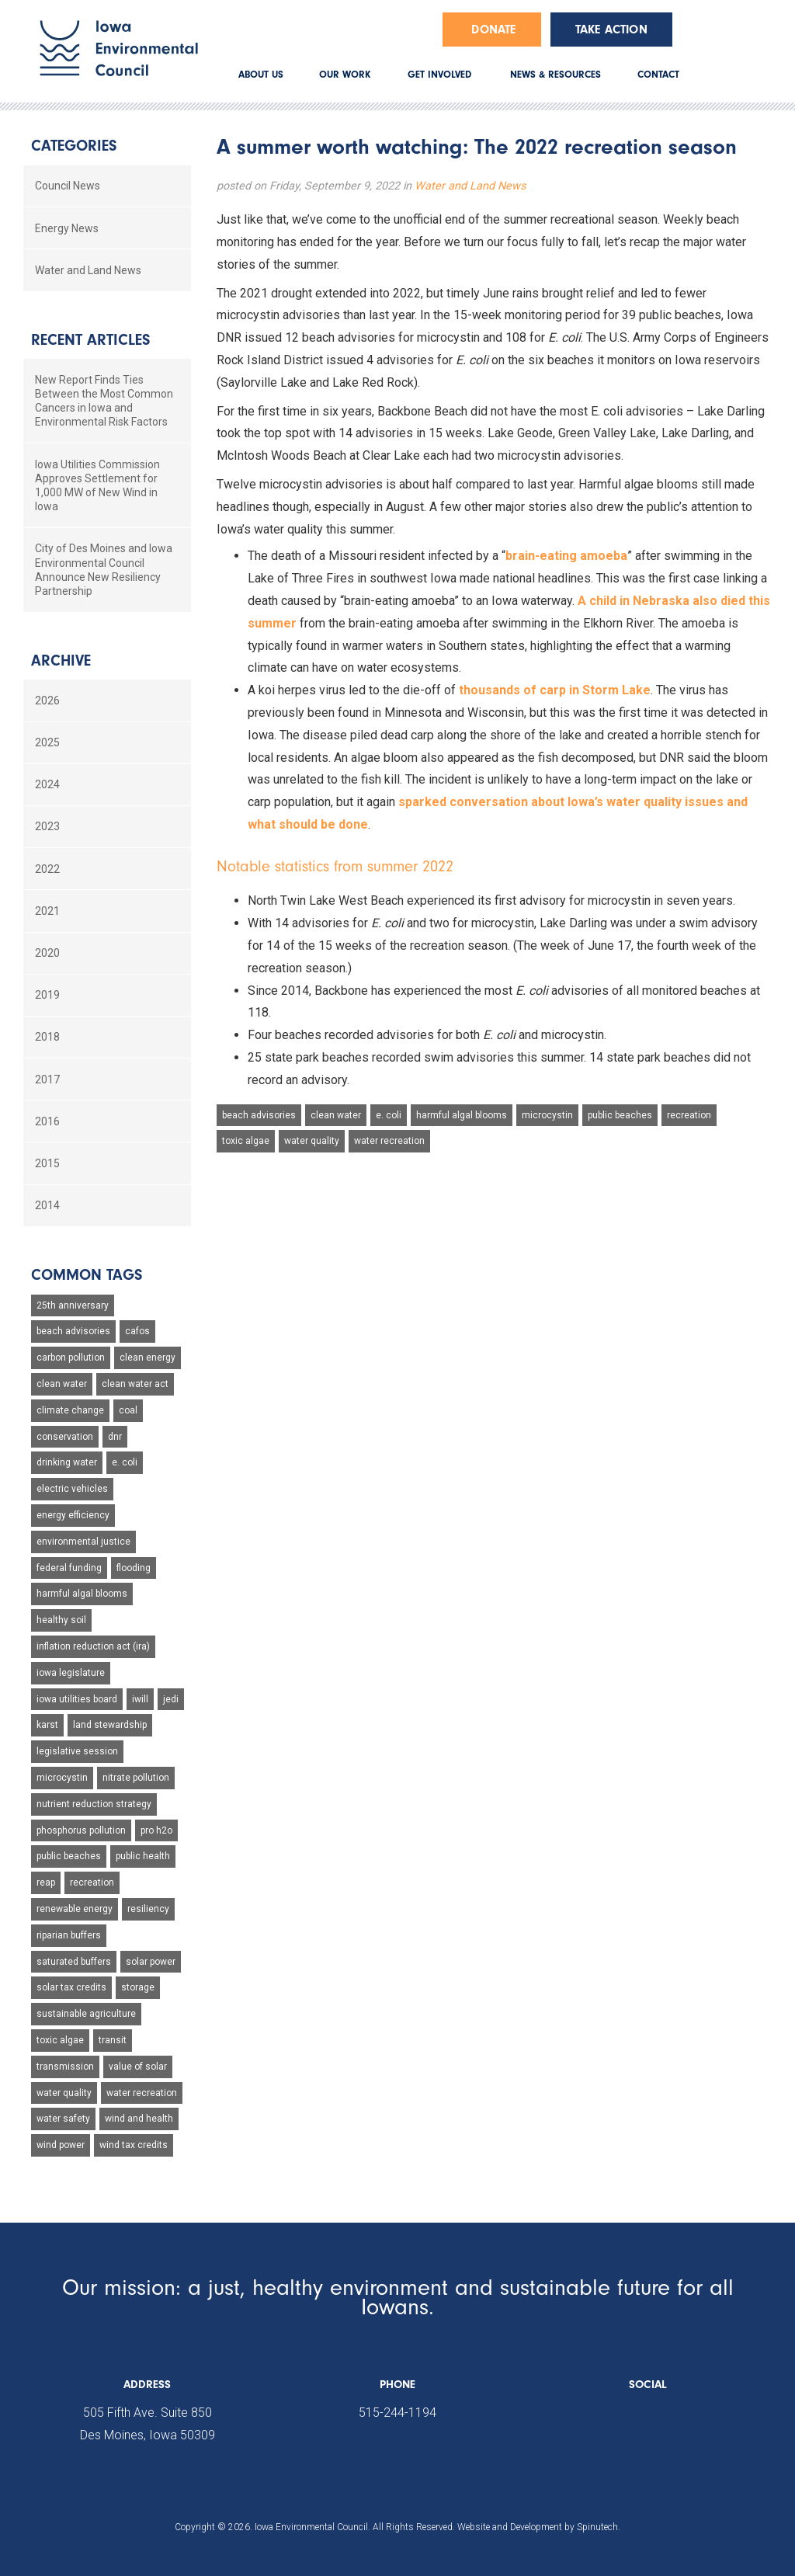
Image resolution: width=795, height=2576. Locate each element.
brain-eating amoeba (566, 555)
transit (113, 2040)
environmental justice (83, 1541)
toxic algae (245, 1140)
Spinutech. (598, 2527)
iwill (140, 1699)
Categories (73, 146)
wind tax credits (133, 2145)
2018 (47, 1037)
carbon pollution (70, 1357)
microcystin (547, 1115)
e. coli (388, 1115)
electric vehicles (72, 1488)
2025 (47, 742)
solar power (150, 1961)
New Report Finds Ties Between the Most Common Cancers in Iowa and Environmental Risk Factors (104, 401)
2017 (47, 1079)
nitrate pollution (135, 1777)
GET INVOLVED (439, 74)
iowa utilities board (76, 1699)
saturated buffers (73, 1961)
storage (137, 1987)
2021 (47, 911)
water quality (311, 1140)
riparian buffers (68, 1935)
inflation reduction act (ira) (93, 1646)
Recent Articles (90, 340)
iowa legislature (70, 1672)
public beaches (620, 1115)
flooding (133, 1568)
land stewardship (110, 1724)
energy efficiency (72, 1515)
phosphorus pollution (81, 1830)
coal (128, 1410)
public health (143, 1856)
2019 (47, 995)
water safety (63, 2118)
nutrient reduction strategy (93, 1804)
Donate (493, 30)
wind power (60, 2145)
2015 (47, 1163)
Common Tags (86, 1275)
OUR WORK (344, 74)
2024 (47, 784)
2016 (47, 1121)
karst (47, 1724)
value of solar (138, 2066)
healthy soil (61, 1620)
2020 (47, 953)
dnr (115, 1436)
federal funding (69, 1568)
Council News (67, 185)
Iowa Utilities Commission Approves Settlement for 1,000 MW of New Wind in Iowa (97, 485)
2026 (47, 700)
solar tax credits (71, 1987)
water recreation (389, 1140)
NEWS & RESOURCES (555, 74)
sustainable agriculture (86, 2013)
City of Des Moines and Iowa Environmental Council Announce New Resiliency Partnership (103, 569)
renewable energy (74, 1908)
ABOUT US (260, 74)
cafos (137, 1331)
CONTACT (658, 74)
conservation (64, 1436)
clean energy (147, 1357)
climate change (70, 1410)
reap (45, 1882)
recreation (689, 1115)
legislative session (77, 1751)
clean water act (135, 1383)
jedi (171, 1699)
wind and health (139, 2118)
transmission (65, 2066)
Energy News (67, 228)
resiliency (148, 1908)
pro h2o (156, 1830)
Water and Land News (470, 186)
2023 (47, 826)
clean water (336, 1115)
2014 (47, 1205)
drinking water (66, 1462)
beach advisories (259, 1115)
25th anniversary (72, 1305)
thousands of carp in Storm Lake (555, 690)
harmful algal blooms (461, 1115)
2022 (47, 869)
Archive (61, 660)
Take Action (611, 30)
